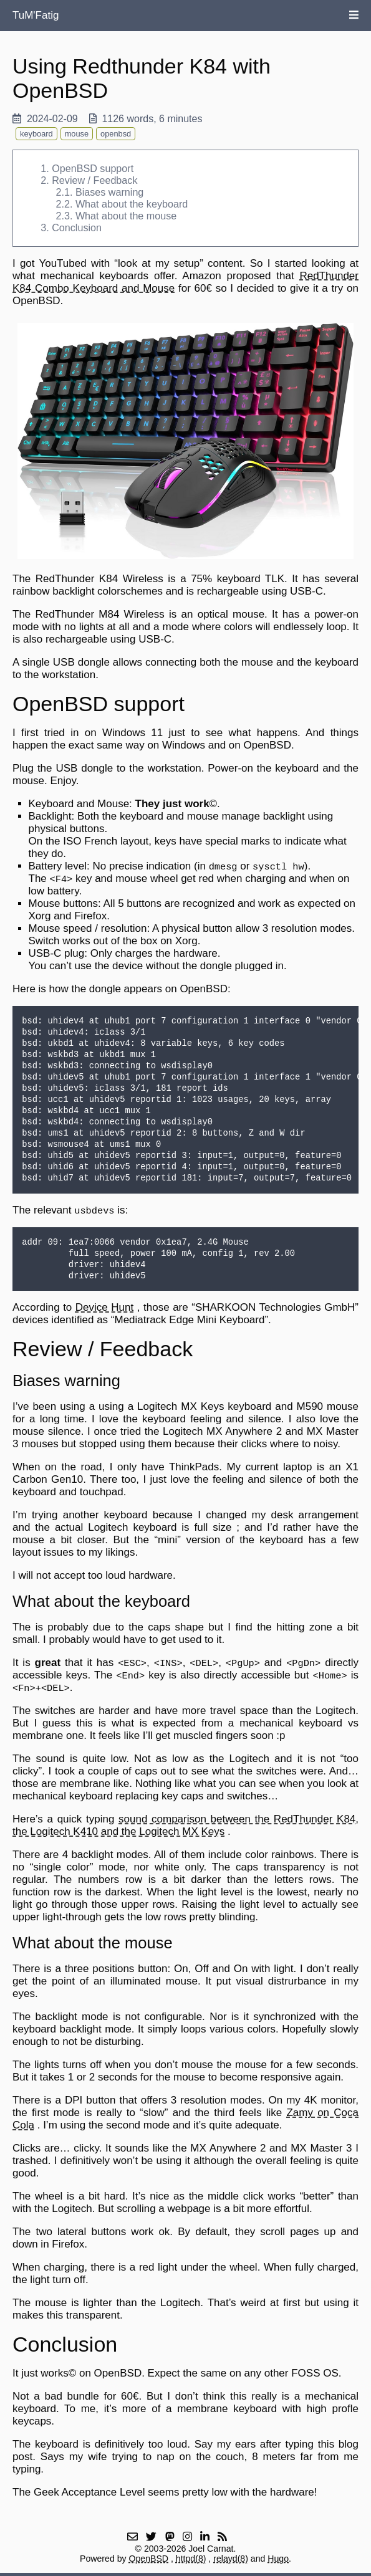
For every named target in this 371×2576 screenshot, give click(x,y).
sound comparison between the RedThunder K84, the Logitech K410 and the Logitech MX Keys (185, 1825)
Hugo (278, 2559)
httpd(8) (191, 2559)
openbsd (115, 133)
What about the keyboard (131, 203)
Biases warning (109, 192)
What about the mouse (125, 215)
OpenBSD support (92, 168)
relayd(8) (230, 2559)
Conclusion (77, 227)
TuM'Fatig (35, 15)
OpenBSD (149, 2559)
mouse (77, 133)
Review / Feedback (94, 180)
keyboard (36, 133)
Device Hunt (104, 1307)
